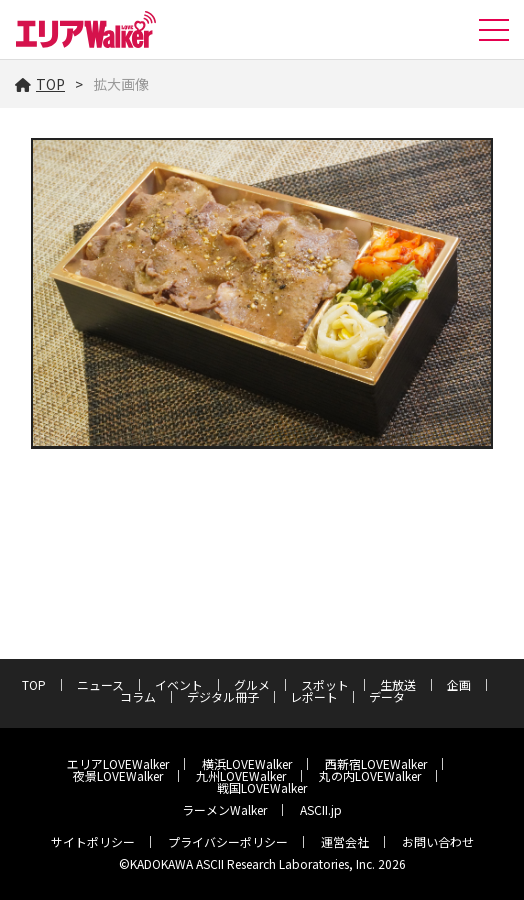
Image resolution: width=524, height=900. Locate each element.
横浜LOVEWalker (247, 763)
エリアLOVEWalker (118, 763)
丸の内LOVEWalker (370, 775)
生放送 (398, 684)
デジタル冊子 (223, 696)
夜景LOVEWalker (118, 775)
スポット (325, 684)
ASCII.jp (321, 809)
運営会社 (345, 841)
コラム (138, 696)
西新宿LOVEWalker (376, 763)
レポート (314, 696)
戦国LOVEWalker (262, 787)
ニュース (100, 684)
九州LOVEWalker (241, 775)
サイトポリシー (93, 841)
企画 (459, 684)
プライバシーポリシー (228, 841)
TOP (40, 84)
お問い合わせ (438, 841)
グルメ (252, 684)
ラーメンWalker (224, 809)
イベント (179, 684)
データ (387, 696)
